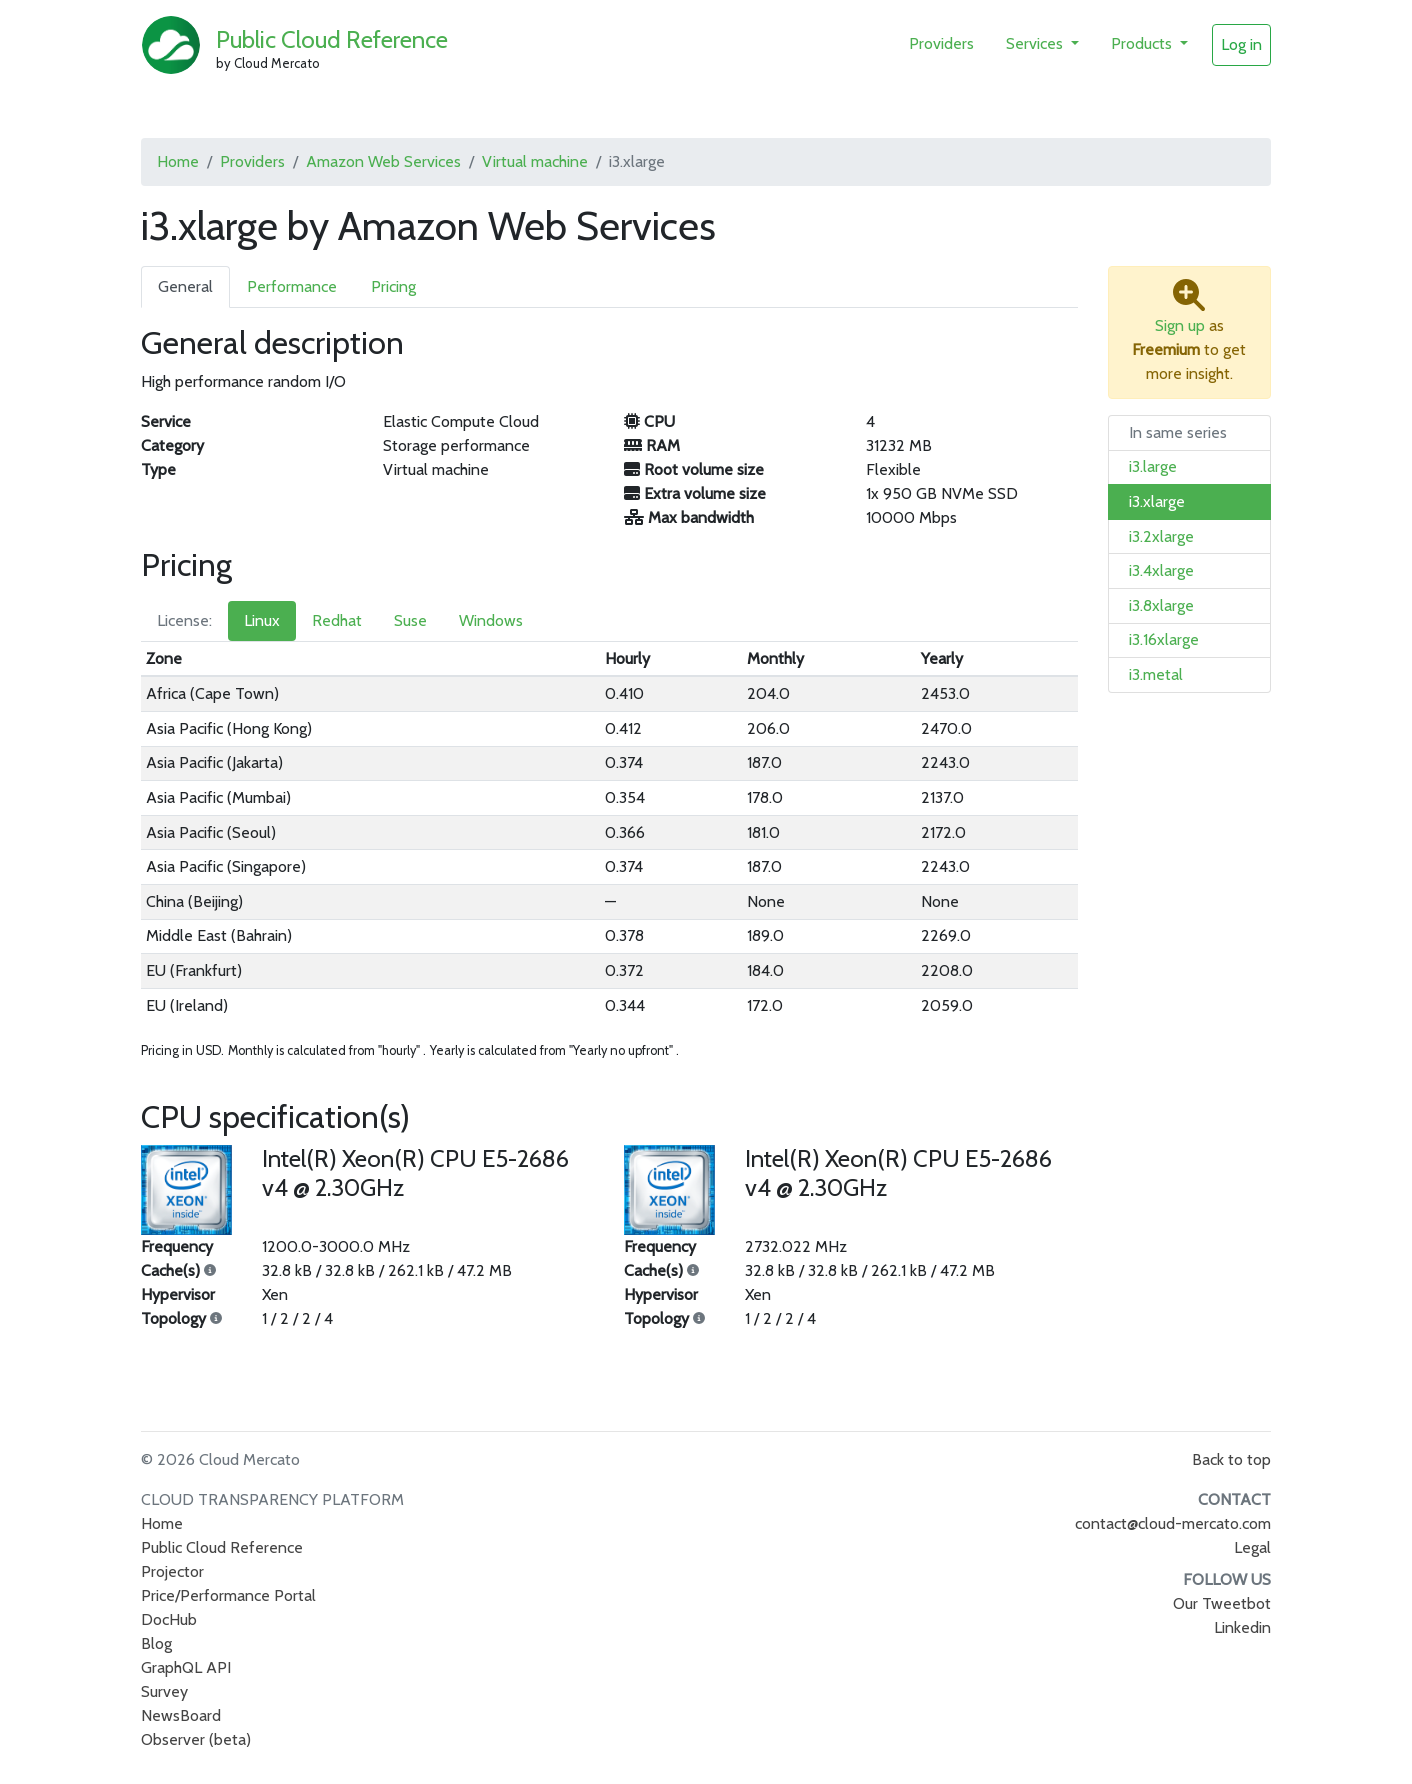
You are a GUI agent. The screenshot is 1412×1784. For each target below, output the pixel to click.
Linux (262, 620)
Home (178, 161)
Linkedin (1242, 1627)
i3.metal (1156, 674)
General (185, 286)
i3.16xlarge (1164, 639)
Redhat (337, 620)
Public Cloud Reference (332, 39)
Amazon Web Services (383, 161)
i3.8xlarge (1161, 605)
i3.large (1153, 466)
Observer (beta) (196, 1739)
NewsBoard (181, 1715)
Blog (156, 1643)
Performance (292, 286)
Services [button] (1036, 43)
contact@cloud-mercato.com (1173, 1523)
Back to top (1231, 1459)
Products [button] (1143, 43)
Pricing (393, 286)
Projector (172, 1571)
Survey (164, 1691)
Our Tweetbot (1222, 1603)
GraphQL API (186, 1667)
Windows (491, 620)
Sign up (1180, 325)
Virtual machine (535, 161)
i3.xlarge (1157, 501)
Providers (941, 43)
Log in (1241, 44)
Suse (410, 620)
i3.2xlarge (1161, 536)
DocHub (169, 1619)
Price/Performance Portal (228, 1595)
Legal (1252, 1547)
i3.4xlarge (1161, 570)
